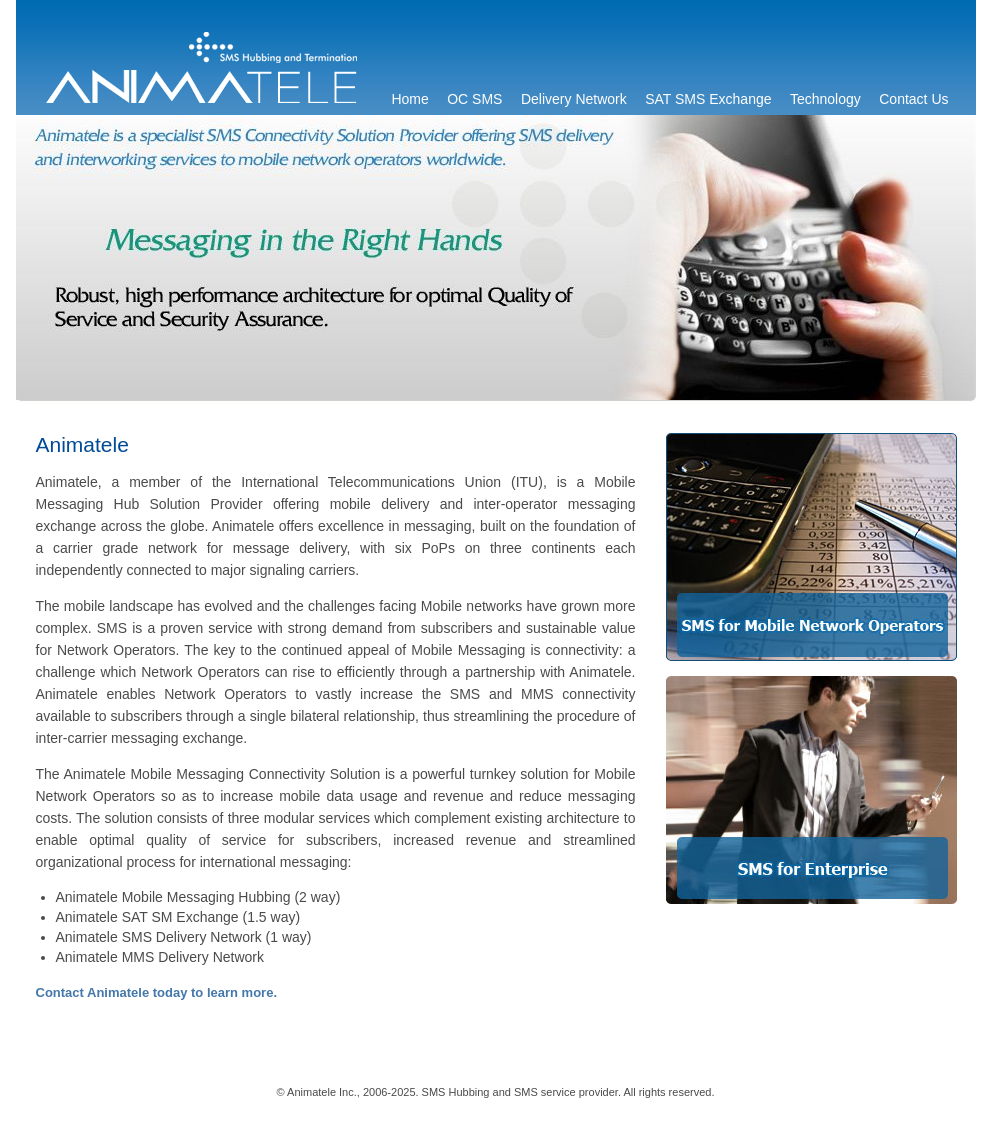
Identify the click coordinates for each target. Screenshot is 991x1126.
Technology (825, 99)
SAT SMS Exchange (708, 99)
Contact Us (913, 99)
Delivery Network (574, 99)
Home (409, 99)
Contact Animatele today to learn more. (157, 992)
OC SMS (474, 99)
